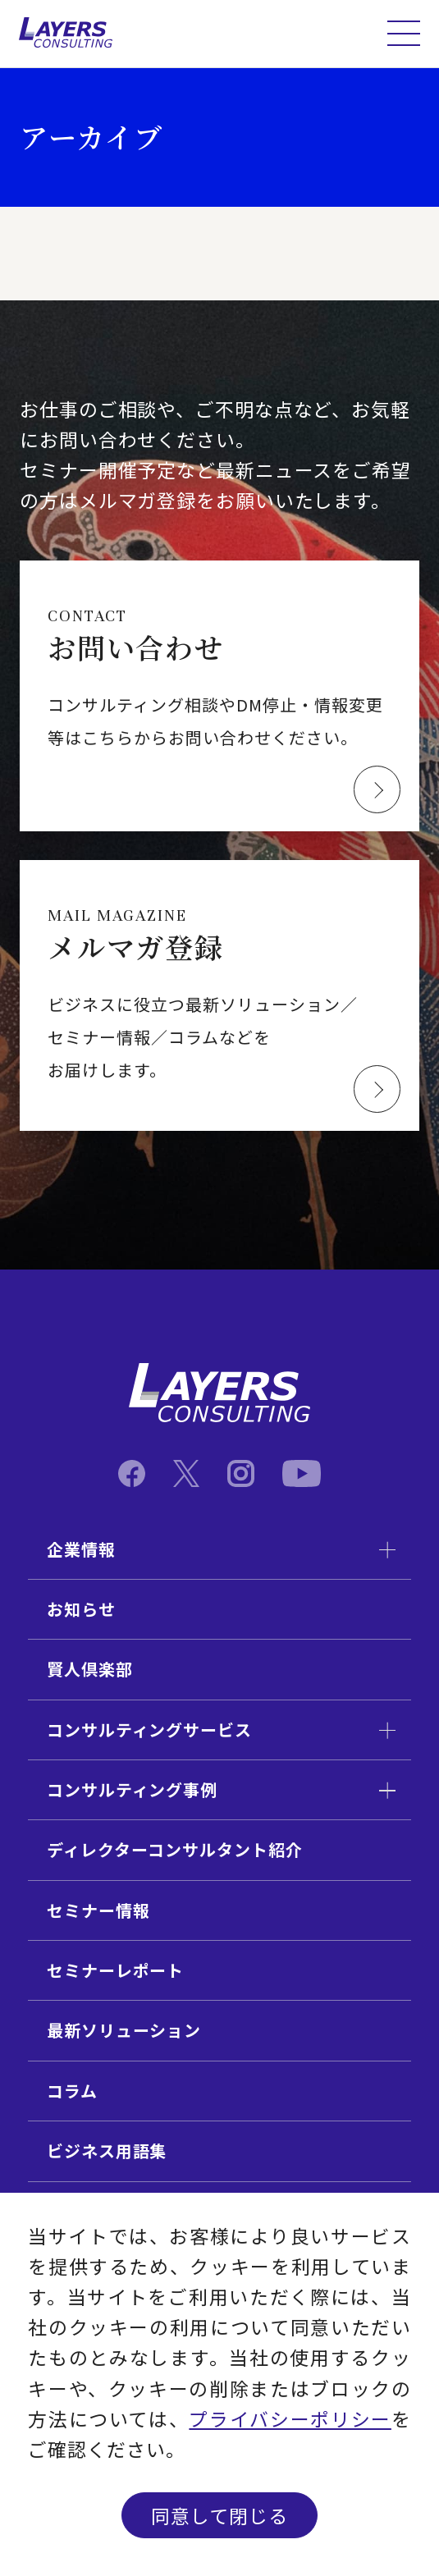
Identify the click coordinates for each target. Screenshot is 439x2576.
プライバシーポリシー (290, 2418)
